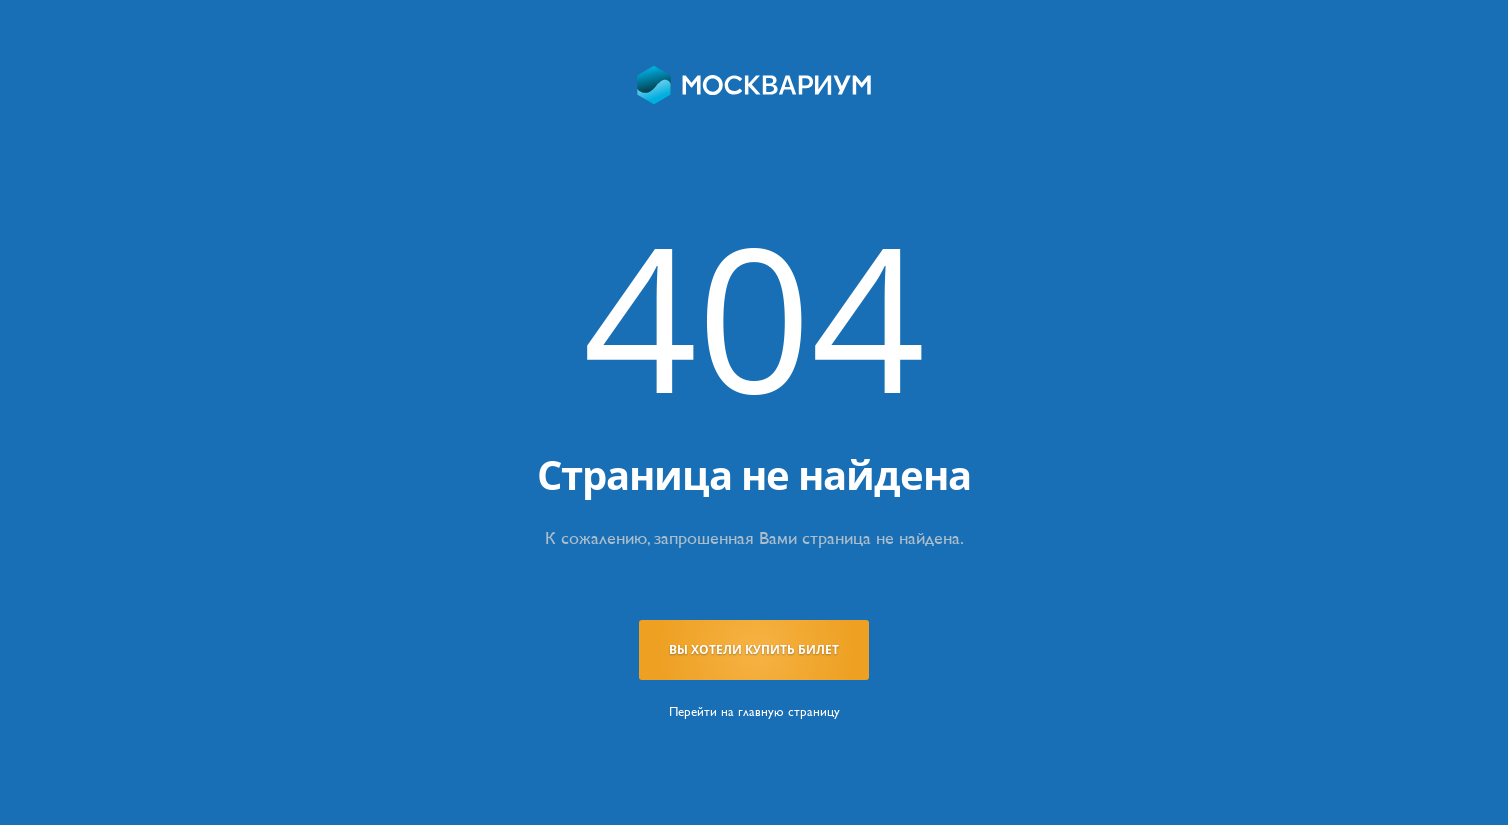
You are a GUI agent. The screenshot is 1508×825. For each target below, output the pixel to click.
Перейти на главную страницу (754, 711)
